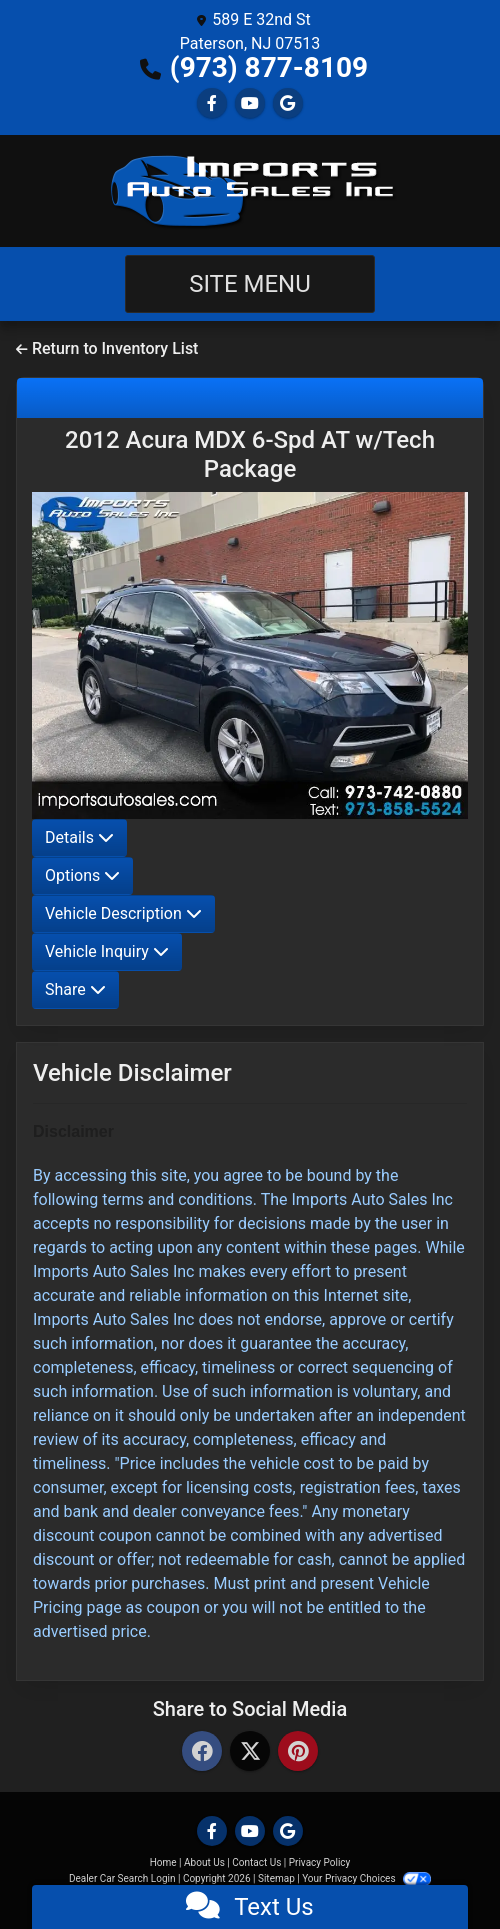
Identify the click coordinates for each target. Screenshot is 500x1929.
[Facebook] (202, 1752)
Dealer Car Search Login (122, 1878)
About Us (204, 1862)
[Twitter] (250, 1752)
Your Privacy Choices (366, 1878)
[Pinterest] (298, 1752)
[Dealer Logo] (250, 191)
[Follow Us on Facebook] (212, 103)
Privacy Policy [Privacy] (320, 1862)
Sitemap (276, 1878)
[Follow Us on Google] (288, 103)
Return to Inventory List (107, 348)
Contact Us (256, 1862)
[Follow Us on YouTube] (250, 103)
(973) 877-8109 (269, 67)
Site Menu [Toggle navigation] (250, 284)
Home (163, 1862)
